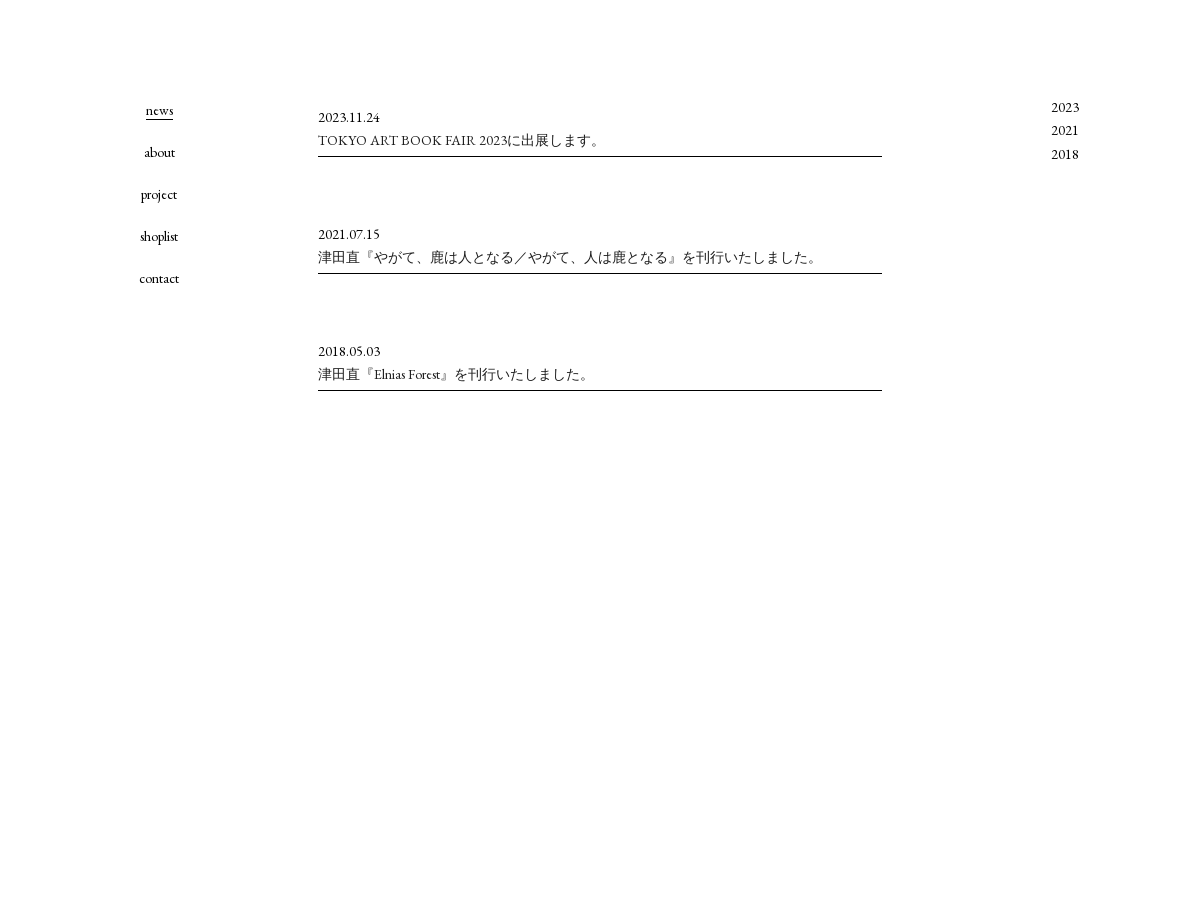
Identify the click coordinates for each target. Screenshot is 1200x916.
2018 (1065, 154)
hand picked (159, 40)
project (159, 194)
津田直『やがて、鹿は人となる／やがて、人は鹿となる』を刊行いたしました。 (570, 257)
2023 (1065, 107)
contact (159, 278)
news (159, 110)
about (159, 152)
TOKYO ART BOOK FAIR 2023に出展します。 (461, 140)
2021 (1065, 130)
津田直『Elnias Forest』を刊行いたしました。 (456, 374)
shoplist (159, 236)
